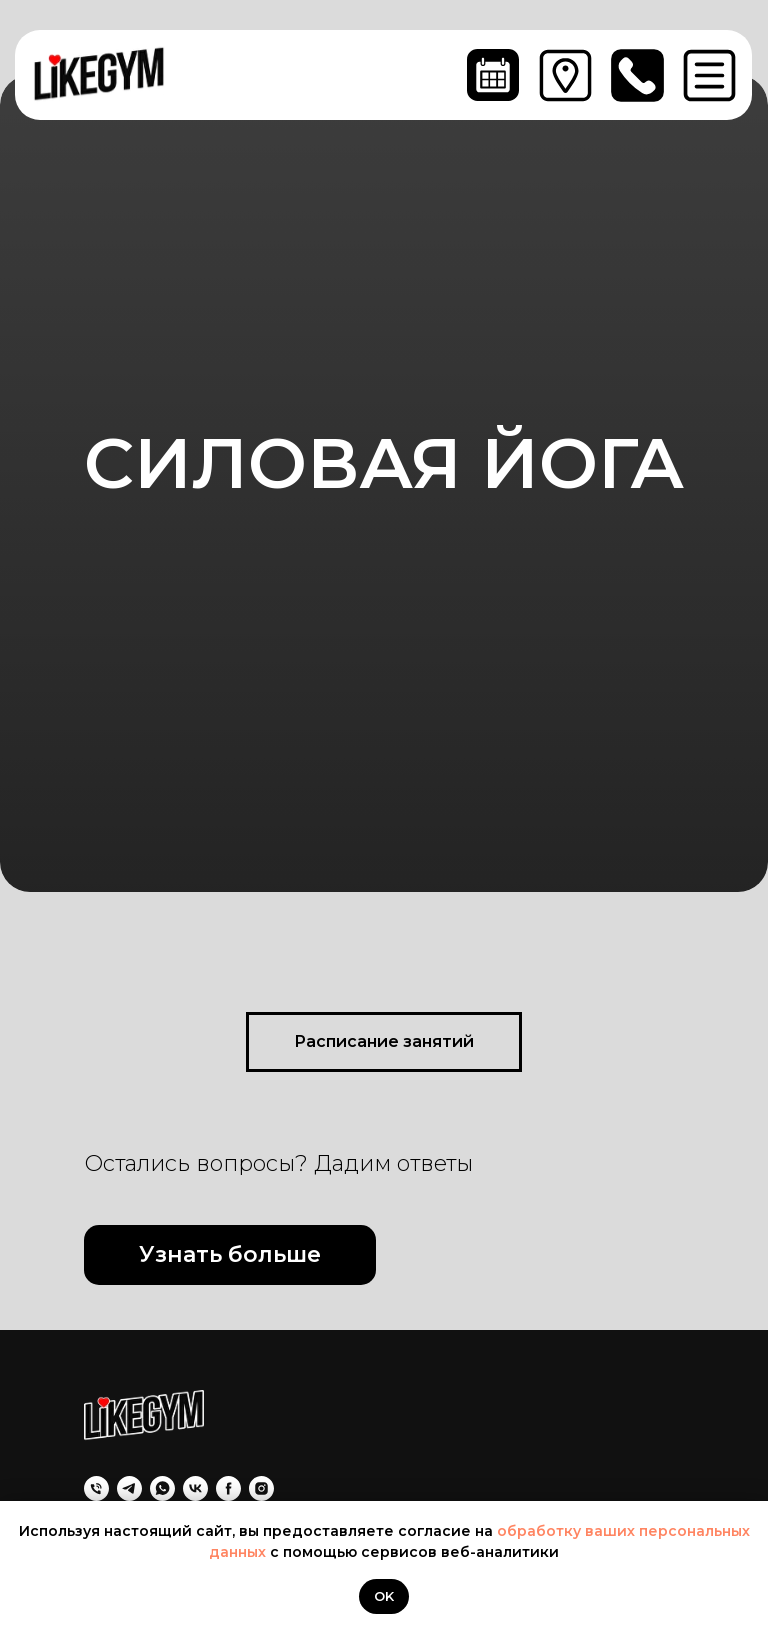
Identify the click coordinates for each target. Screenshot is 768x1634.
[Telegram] (129, 1488)
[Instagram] (261, 1488)
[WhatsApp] (162, 1488)
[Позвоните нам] (96, 1488)
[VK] (195, 1488)
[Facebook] (228, 1488)
